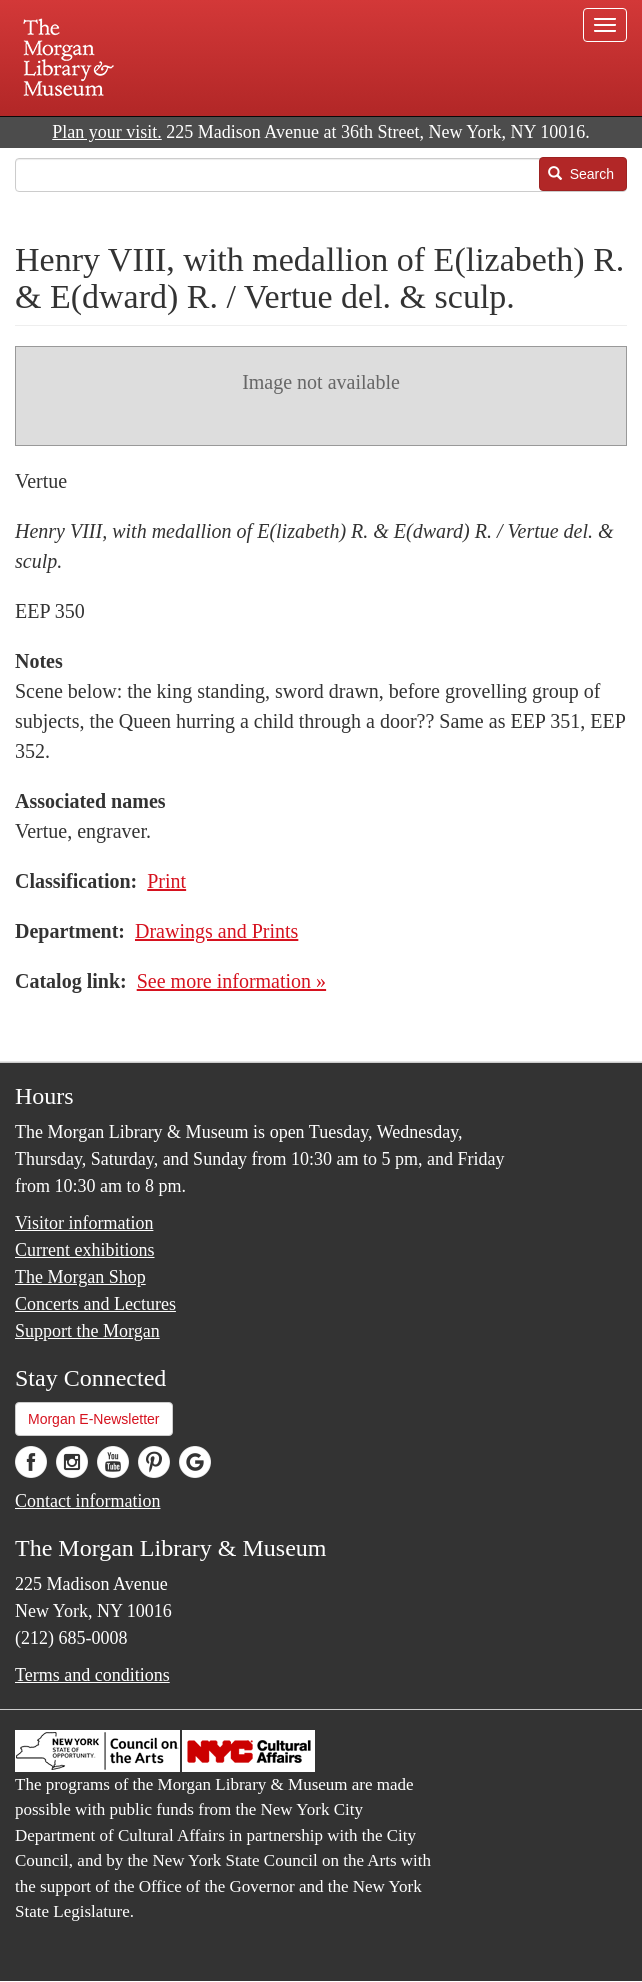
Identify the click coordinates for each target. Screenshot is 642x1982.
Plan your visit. (107, 132)
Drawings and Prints (216, 931)
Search (581, 174)
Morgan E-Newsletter (94, 1419)
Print (166, 881)
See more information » (231, 981)
